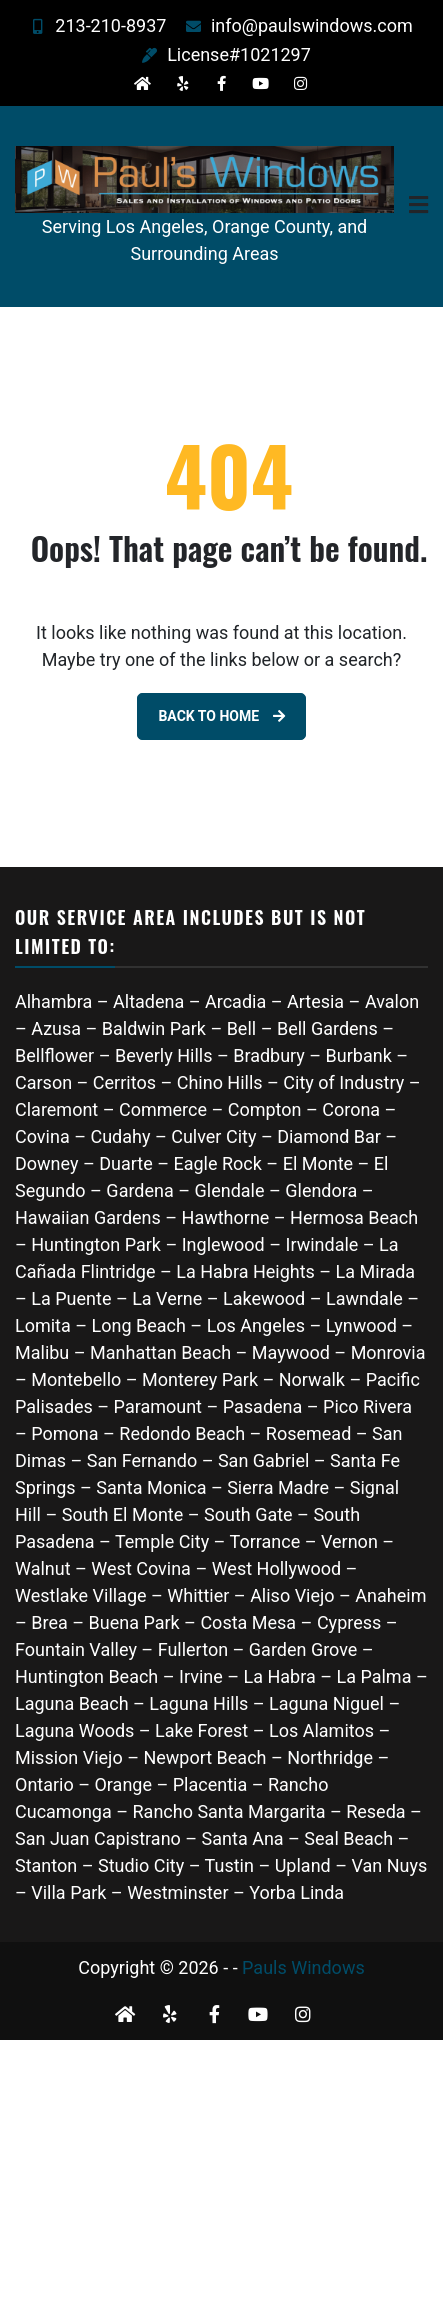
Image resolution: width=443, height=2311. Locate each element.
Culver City (213, 1136)
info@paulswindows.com (294, 25)
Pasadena (263, 1406)
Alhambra (53, 1001)
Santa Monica (153, 1487)
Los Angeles (256, 1325)
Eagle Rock (217, 1163)
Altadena (148, 1001)
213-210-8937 (93, 25)
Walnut (43, 1568)
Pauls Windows (303, 1967)
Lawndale (364, 1298)
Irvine (201, 1676)
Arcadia (235, 1001)
